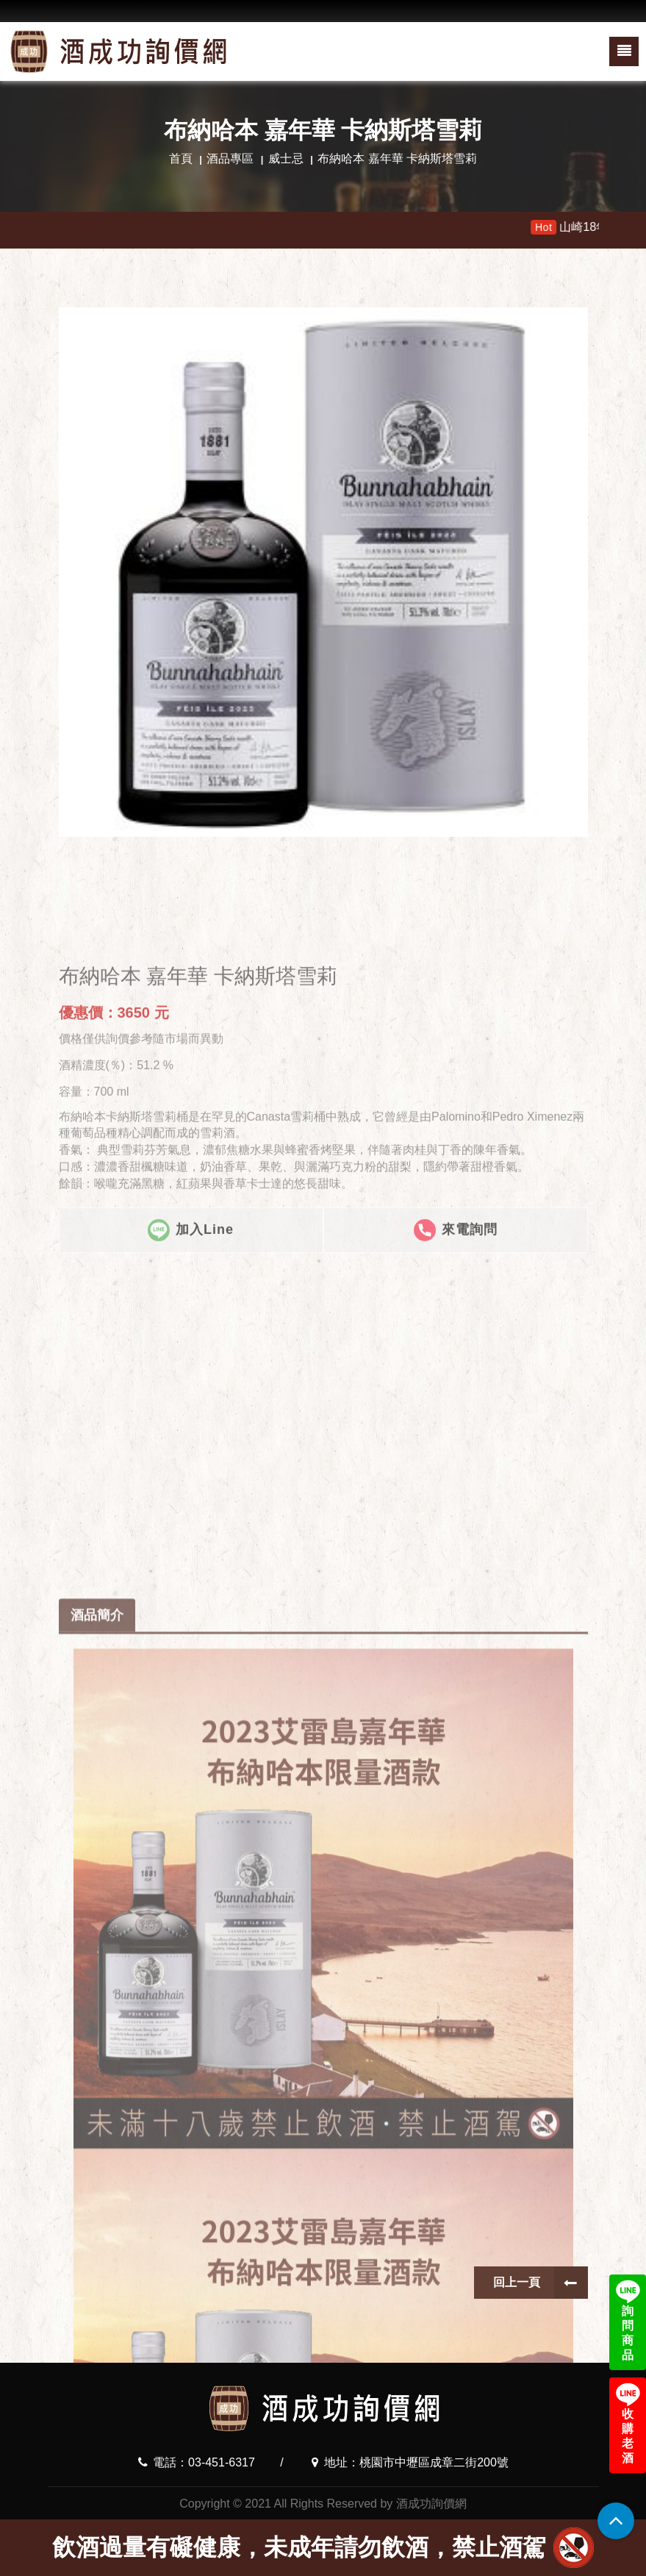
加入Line (191, 1334)
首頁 (181, 158)
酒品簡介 (97, 1988)
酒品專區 (230, 158)
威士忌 (286, 158)
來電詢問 (456, 1334)
